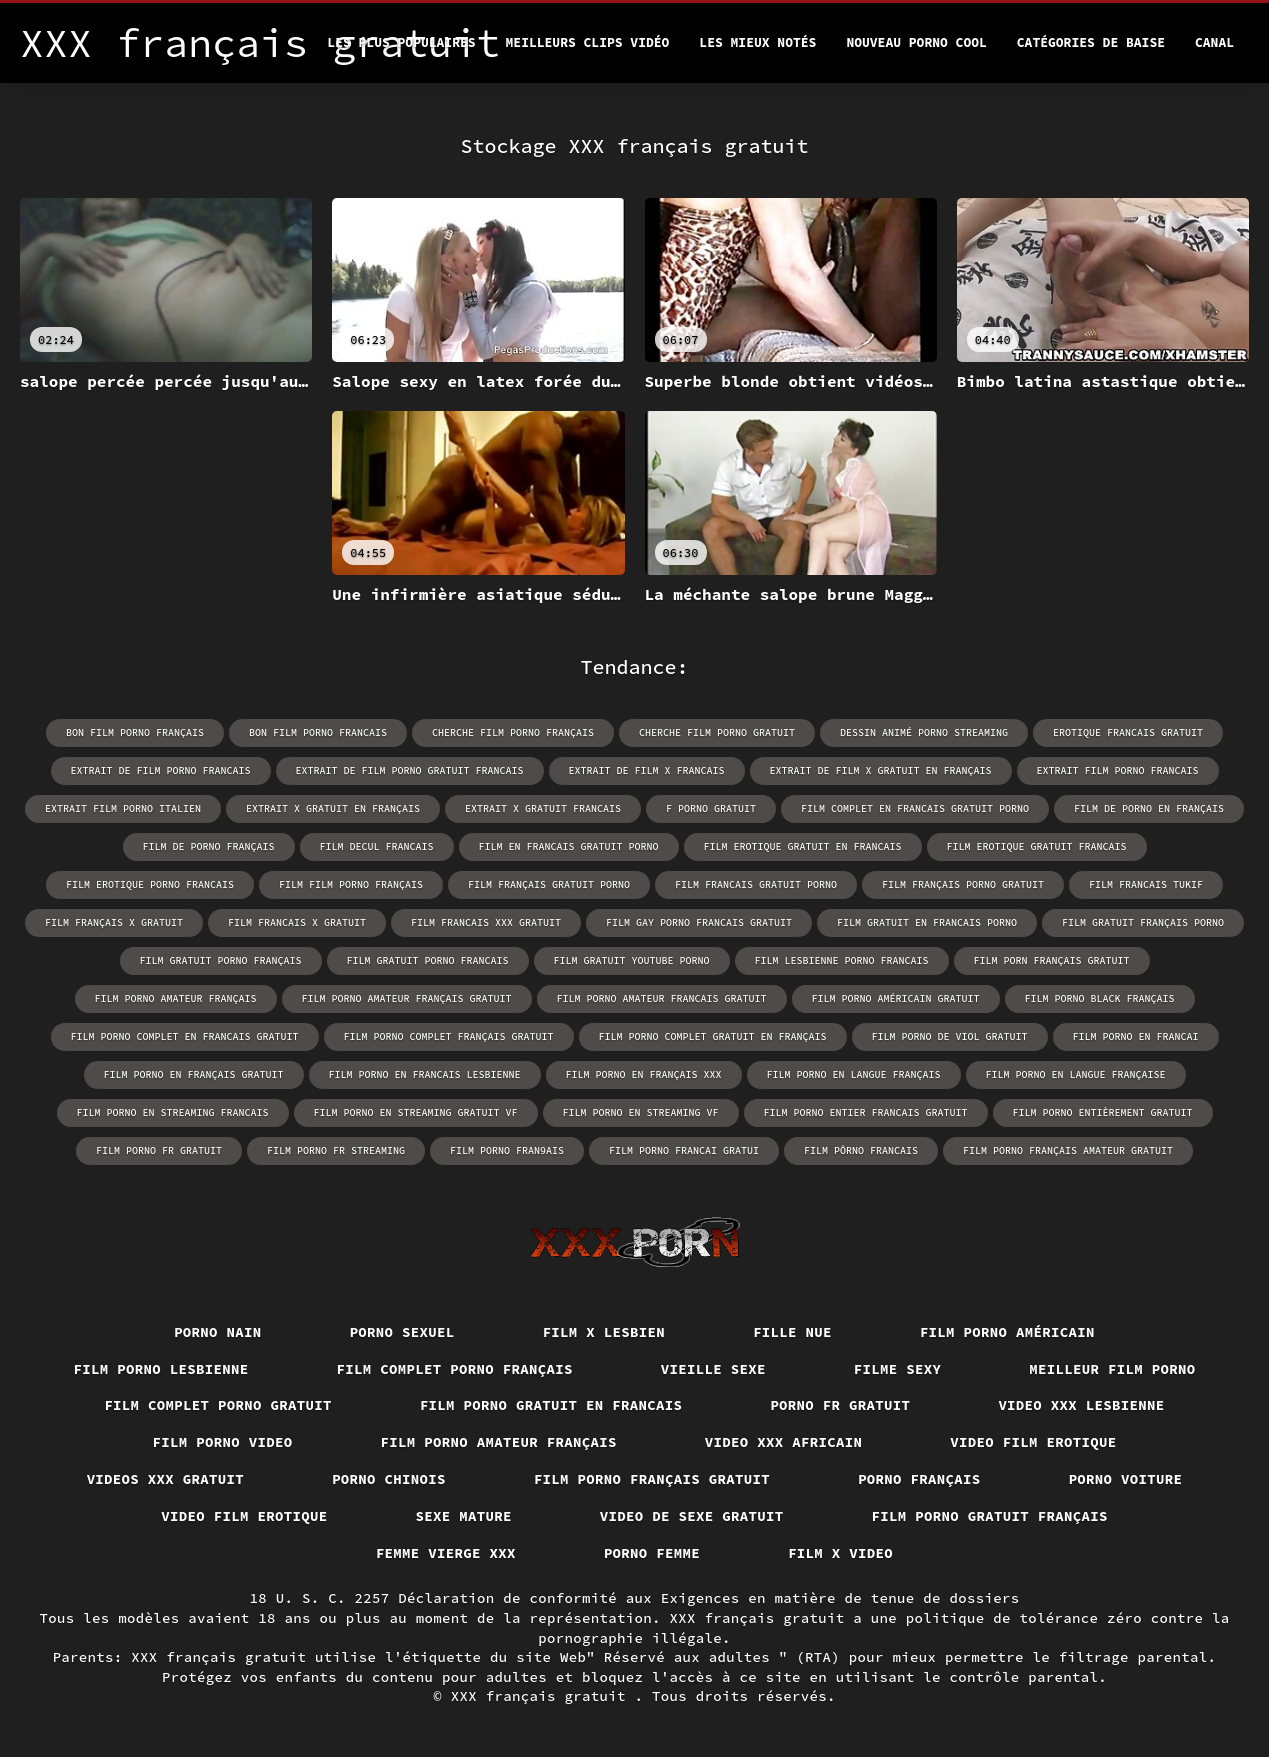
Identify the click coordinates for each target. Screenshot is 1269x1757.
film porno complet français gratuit (449, 1036)
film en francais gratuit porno (569, 846)
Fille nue (792, 1332)
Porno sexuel (402, 1332)
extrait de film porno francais (161, 770)
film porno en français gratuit (194, 1074)
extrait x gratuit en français (333, 808)
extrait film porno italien (123, 808)
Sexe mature (464, 1516)
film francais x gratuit (297, 922)
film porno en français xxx (644, 1074)
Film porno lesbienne (161, 1369)
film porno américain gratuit (896, 998)
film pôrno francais (861, 1150)
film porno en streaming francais (173, 1112)
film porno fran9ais (507, 1150)
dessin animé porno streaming (924, 732)
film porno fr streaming (336, 1150)
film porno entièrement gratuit (1103, 1112)
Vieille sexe (713, 1369)
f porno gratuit (711, 808)
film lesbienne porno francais (842, 960)
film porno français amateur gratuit (1068, 1150)
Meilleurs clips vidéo (588, 42)
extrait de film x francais (647, 770)
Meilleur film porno (1112, 1369)
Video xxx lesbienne (1081, 1405)
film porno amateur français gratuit (407, 998)
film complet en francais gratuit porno (915, 808)
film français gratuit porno (549, 884)
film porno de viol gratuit (950, 1036)
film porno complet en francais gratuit (185, 1036)
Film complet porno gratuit (218, 1405)
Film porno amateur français (499, 1442)
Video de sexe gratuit (692, 1516)
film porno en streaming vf (641, 1112)
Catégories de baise (1091, 42)
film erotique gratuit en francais (803, 846)
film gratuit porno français (221, 960)
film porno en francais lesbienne (425, 1074)
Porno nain (218, 1332)
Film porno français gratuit (652, 1479)
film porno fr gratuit (159, 1150)
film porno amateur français (176, 998)
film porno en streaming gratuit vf (416, 1112)
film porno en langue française (1076, 1074)
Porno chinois (389, 1479)
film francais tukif (1146, 884)
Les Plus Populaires (401, 42)
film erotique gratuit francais (1037, 846)
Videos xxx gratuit (166, 1479)
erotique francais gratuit (1128, 732)
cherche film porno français (513, 732)
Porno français (919, 1479)
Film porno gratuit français (990, 1516)
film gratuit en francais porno (927, 922)
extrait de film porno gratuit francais (410, 770)
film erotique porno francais (150, 884)
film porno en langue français (854, 1074)
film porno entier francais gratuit (866, 1112)
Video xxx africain (784, 1442)
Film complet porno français (455, 1369)
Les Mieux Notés (757, 42)
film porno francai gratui (684, 1150)
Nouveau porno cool (916, 42)
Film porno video (223, 1442)
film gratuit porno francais (428, 960)
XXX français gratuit (543, 1696)
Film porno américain (1007, 1332)
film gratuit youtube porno (632, 960)
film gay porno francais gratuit (699, 922)
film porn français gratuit (1052, 960)
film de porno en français (1149, 808)
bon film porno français (135, 732)
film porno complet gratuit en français (713, 1036)
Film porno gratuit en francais (551, 1405)
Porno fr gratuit (840, 1405)
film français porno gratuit (963, 884)
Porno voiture (1126, 1479)
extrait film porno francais (1118, 770)
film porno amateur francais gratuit (662, 998)
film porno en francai (1136, 1036)
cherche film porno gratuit (717, 732)
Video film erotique (1033, 1442)
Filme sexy (898, 1369)
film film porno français (351, 884)
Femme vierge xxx (446, 1553)
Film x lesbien (604, 1332)
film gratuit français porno (1143, 922)
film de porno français (209, 846)
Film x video (840, 1553)
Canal (1214, 42)
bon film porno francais (318, 732)
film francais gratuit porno (756, 884)
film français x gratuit (114, 922)
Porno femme (652, 1553)
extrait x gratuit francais (543, 808)
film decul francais (377, 846)
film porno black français (1100, 998)
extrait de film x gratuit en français (881, 770)
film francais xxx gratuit (486, 922)
